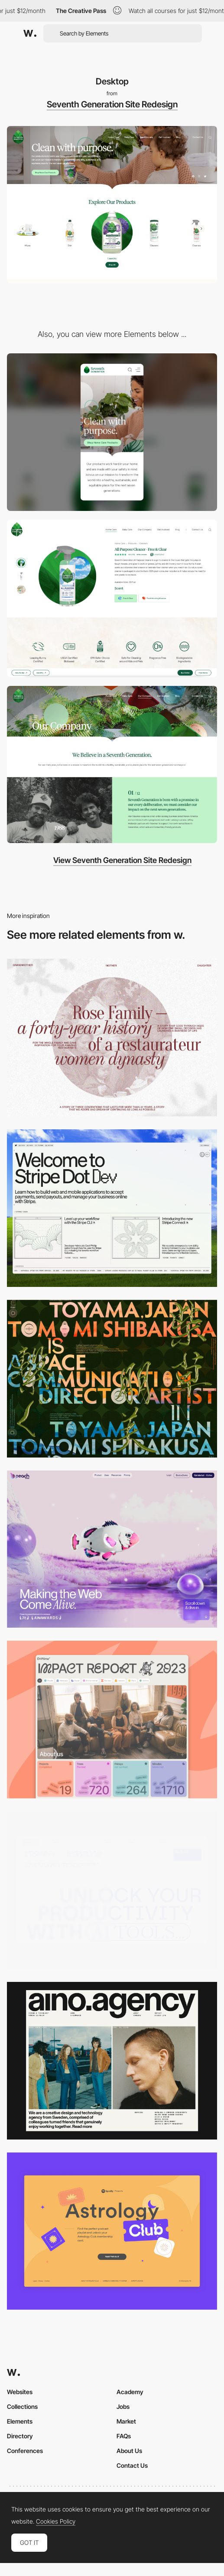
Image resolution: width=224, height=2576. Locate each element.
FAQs (124, 2436)
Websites (19, 2391)
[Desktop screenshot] (112, 1037)
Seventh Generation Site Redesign (112, 104)
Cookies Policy (55, 2521)
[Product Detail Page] (112, 598)
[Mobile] (112, 432)
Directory (20, 2436)
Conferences (25, 2450)
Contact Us (132, 2465)
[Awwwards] (29, 33)
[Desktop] (112, 1208)
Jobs (123, 2406)
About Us (129, 2450)
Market (126, 2421)
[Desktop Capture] (112, 2231)
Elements (19, 2421)
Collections (22, 2406)
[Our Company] (112, 765)
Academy (130, 2391)
